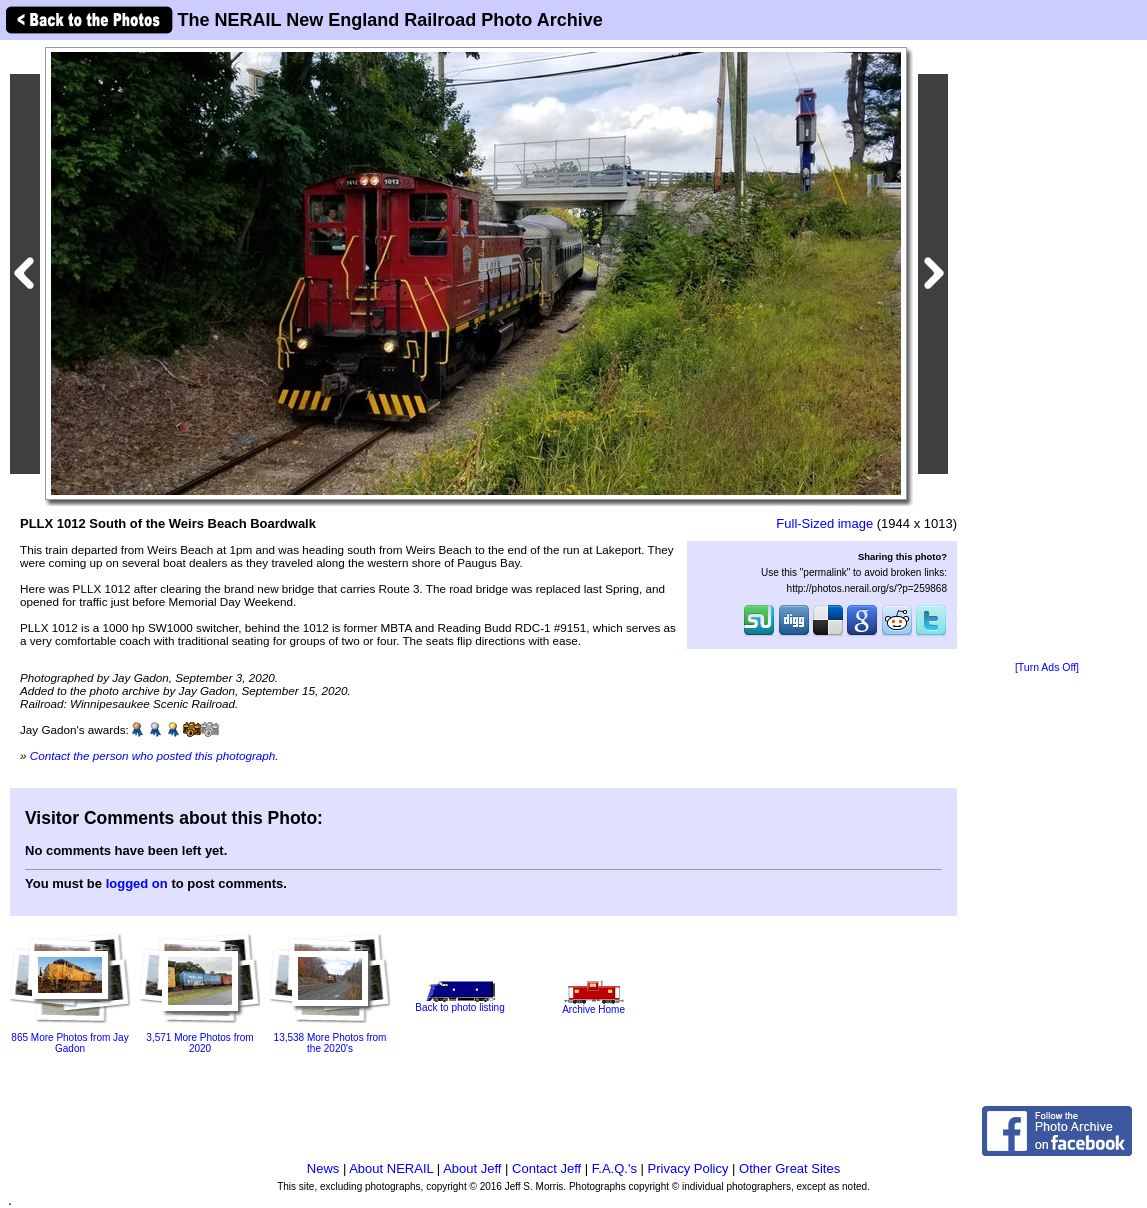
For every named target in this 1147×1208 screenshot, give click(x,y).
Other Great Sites (789, 1168)
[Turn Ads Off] (1047, 667)
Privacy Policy (688, 1168)
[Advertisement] (1047, 352)
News (323, 1168)
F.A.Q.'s (614, 1168)
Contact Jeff (546, 1168)
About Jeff (472, 1168)
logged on (137, 883)
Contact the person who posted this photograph (153, 755)
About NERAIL (391, 1168)
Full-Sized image (824, 523)
